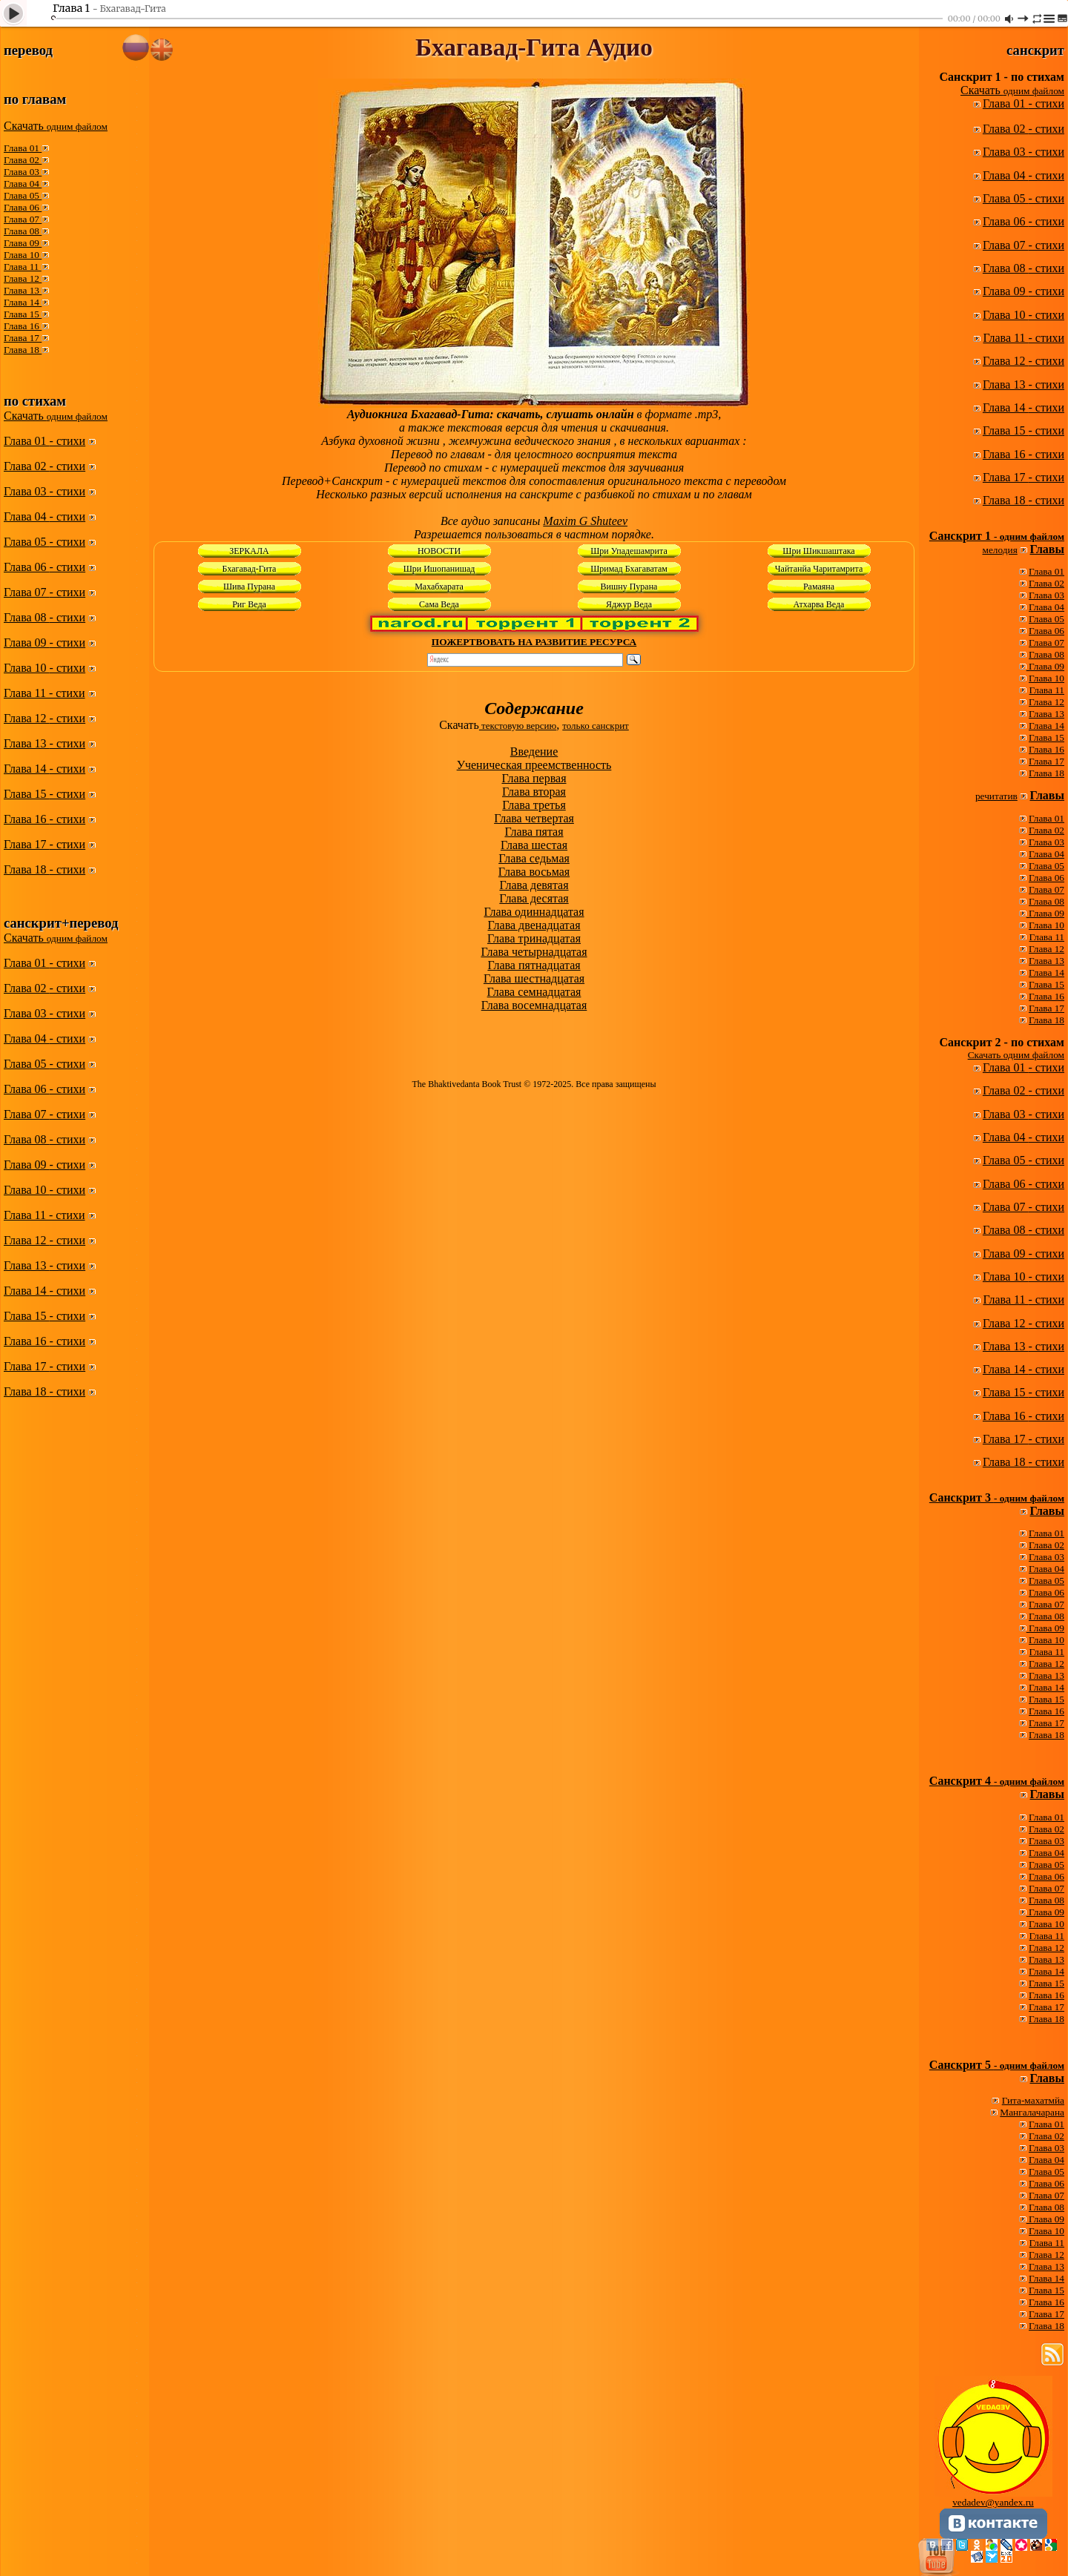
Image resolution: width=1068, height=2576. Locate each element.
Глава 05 (23, 195)
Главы (1047, 549)
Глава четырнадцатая (534, 951)
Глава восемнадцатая (534, 1005)
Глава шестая (534, 845)
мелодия (1000, 549)
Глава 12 (23, 278)
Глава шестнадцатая (534, 978)
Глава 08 (23, 231)
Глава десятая (533, 898)
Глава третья (534, 805)
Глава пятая (533, 831)
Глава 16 (23, 325)
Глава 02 (23, 159)
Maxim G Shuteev (585, 521)
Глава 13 (23, 290)
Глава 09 (23, 242)
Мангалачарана (1032, 2112)
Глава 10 (23, 254)
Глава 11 (23, 266)
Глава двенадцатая (534, 925)
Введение (534, 751)
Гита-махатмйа (1033, 2100)
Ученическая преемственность (534, 765)
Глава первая (533, 778)
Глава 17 (23, 337)
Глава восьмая (534, 871)
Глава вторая (534, 791)
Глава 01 (23, 147)
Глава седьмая (534, 858)
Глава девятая (533, 885)
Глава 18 (23, 349)
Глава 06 (23, 207)
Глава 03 (23, 171)
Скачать (56, 125)
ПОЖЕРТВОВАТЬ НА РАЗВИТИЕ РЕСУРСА (534, 641)
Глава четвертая (534, 818)
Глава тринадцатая (534, 938)
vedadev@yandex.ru (993, 2502)
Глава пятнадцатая (533, 965)
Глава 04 (23, 183)
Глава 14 (23, 302)
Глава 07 (23, 219)
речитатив (996, 796)
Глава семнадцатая (534, 991)
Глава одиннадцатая (534, 911)
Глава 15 (23, 314)
